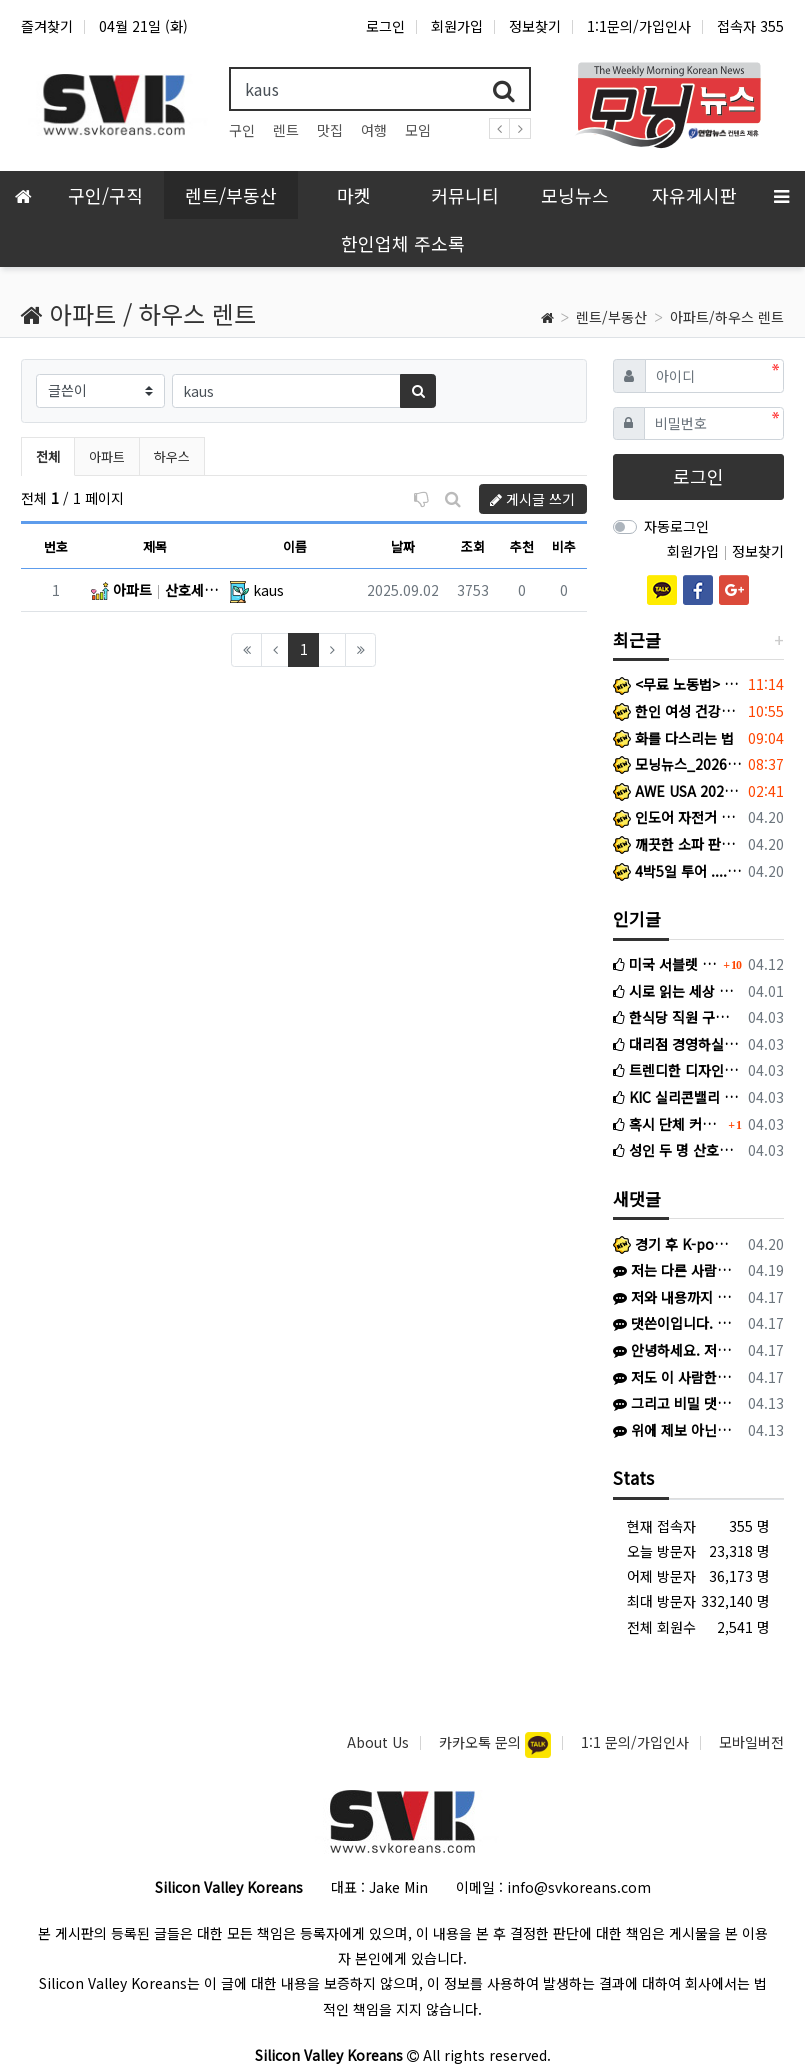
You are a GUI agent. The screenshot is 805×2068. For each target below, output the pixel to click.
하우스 (172, 456)
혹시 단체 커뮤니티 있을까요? (668, 1124)
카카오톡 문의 (482, 1742)
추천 (522, 546)
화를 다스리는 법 (673, 738)
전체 (48, 456)
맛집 (330, 130)
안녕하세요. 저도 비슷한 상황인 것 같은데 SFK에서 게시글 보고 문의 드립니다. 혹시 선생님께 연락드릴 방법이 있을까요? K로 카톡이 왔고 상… (673, 1350)
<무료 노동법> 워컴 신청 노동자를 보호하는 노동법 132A (677, 684)
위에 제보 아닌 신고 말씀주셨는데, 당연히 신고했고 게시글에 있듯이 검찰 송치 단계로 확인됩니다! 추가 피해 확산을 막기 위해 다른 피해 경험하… (673, 1430)
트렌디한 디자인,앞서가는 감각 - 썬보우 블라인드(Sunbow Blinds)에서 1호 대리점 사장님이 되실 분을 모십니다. (677, 1070)
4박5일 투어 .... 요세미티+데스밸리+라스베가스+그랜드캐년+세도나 (677, 871)
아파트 (107, 456)
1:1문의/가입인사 (639, 26)
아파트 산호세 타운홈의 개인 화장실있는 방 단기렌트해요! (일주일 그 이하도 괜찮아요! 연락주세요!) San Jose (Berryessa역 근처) (155, 590)
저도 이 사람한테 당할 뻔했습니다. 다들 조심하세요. (673, 1377)
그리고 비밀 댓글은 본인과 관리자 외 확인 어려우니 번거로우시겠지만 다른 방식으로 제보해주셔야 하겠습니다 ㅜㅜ (673, 1403)
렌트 (286, 130)
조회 (473, 546)
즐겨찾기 (47, 26)
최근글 (637, 639)
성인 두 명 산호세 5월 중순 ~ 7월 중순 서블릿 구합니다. (677, 1150)
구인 (242, 130)
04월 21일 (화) (143, 26)
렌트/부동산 (611, 317)
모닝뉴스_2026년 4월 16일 (677, 764)
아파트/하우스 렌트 (727, 317)
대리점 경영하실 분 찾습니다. (677, 1044)
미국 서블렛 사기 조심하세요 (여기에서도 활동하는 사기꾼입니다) (666, 964)
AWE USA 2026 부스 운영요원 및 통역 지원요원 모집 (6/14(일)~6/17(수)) (677, 791)
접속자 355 (750, 26)
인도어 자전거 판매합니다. (677, 817)
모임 (418, 130)
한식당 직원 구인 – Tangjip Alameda (677, 1017)
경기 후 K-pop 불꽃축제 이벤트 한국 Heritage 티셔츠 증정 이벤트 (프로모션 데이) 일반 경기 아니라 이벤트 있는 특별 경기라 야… (673, 1244)
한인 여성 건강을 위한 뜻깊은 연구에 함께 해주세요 (677, 711)
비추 (564, 546)
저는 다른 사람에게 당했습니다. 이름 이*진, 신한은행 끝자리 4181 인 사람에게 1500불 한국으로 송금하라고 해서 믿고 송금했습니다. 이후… (673, 1270)
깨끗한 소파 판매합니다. (677, 844)
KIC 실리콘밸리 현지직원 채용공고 (677, 1097)
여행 (374, 130)
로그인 (385, 26)
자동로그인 (676, 526)
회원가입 (457, 26)
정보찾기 (535, 26)
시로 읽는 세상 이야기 (677, 991)
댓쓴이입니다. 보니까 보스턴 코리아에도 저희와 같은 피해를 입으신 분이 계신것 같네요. (673, 1323)
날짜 (403, 546)
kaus (268, 590)
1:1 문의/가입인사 (635, 1742)
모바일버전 (751, 1742)
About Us (378, 1742)
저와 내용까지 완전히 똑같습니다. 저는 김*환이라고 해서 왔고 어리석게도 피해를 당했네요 (673, 1297)
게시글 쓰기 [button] (532, 499)
